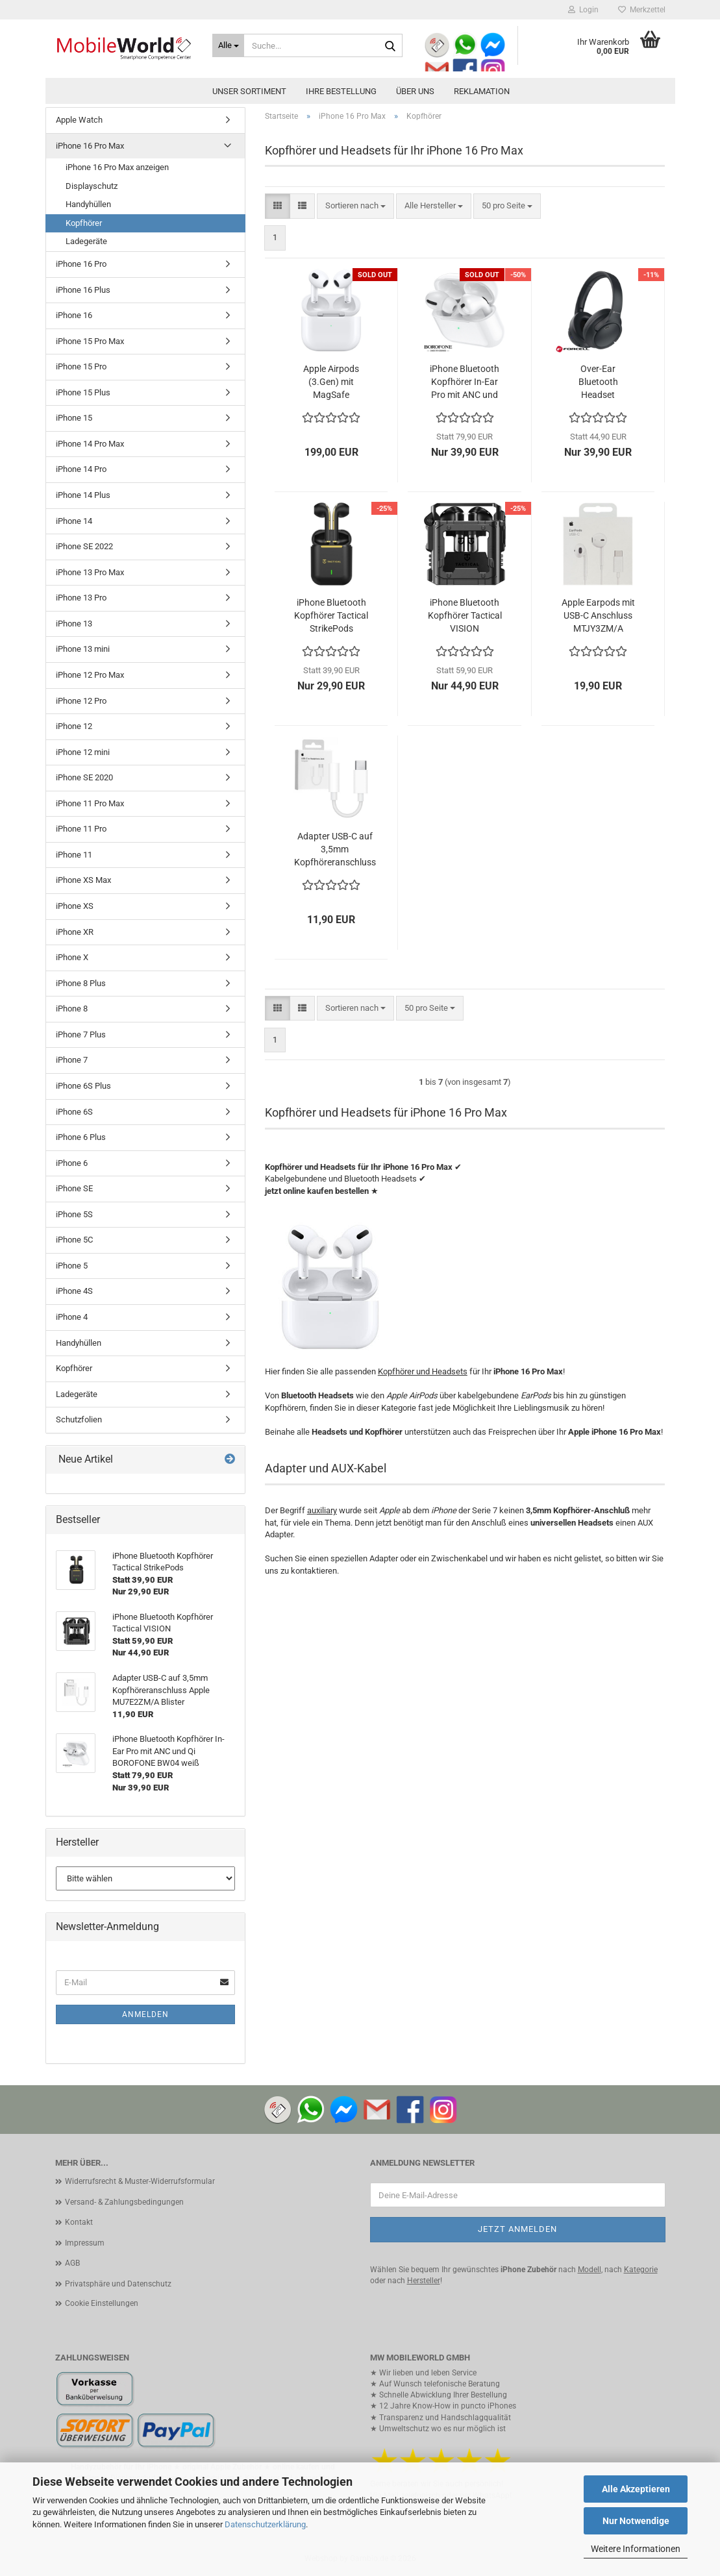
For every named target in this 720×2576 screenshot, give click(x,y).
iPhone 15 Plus (83, 392)
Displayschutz (92, 186)
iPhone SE (74, 1188)
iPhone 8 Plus (81, 983)
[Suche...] (228, 45)
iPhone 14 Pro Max (90, 444)
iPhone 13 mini (83, 649)
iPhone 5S (74, 1214)
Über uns (415, 91)
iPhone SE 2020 (84, 777)
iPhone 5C (74, 1240)
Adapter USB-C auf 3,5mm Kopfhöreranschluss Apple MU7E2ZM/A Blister (335, 850)
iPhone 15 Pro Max (90, 341)
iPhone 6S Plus (83, 1086)
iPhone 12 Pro (81, 701)
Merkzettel (641, 9)
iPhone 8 (72, 1008)
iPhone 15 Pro (81, 366)
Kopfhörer (84, 223)
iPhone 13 (74, 623)
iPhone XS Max (83, 880)
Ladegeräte (86, 241)
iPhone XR (74, 932)
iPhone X (72, 957)
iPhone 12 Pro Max (90, 675)
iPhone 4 (72, 1317)
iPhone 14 (74, 521)
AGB (72, 2263)
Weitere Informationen (635, 2549)
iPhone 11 (74, 855)
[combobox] (355, 206)
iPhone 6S (74, 1112)
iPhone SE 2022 (84, 546)
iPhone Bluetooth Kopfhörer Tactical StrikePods (331, 615)
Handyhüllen (88, 204)
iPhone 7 (72, 1060)
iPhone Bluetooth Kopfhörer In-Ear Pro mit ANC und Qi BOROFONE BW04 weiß (464, 382)
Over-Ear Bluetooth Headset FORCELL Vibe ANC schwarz (598, 382)
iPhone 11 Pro (81, 829)
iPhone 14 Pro (81, 469)
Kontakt (79, 2222)
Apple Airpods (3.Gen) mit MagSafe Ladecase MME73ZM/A (331, 382)
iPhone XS (74, 906)
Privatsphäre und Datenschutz (118, 2283)
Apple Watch (79, 120)
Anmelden (145, 2014)
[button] (277, 206)
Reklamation (482, 91)
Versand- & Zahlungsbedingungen (124, 2202)
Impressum (85, 2243)
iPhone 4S (74, 1291)
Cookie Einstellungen (101, 2303)
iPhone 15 (74, 418)
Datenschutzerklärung (265, 2524)
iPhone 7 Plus (81, 1034)
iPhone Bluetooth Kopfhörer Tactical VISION (465, 615)
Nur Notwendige (635, 2521)
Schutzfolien (79, 1419)
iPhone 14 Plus (83, 495)
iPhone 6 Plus (81, 1137)
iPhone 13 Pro (81, 597)
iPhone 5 (72, 1265)
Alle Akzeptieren (636, 2489)
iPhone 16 (74, 315)
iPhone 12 (74, 726)
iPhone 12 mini (83, 752)
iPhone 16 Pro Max (90, 146)
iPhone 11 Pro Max (90, 803)
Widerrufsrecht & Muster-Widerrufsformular (140, 2181)
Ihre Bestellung (341, 91)
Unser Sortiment (249, 91)
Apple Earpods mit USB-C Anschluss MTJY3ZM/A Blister (598, 616)
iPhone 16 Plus (83, 290)
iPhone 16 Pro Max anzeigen (117, 167)
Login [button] (583, 9)
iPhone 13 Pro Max (90, 572)
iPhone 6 (72, 1163)
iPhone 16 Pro (81, 264)
